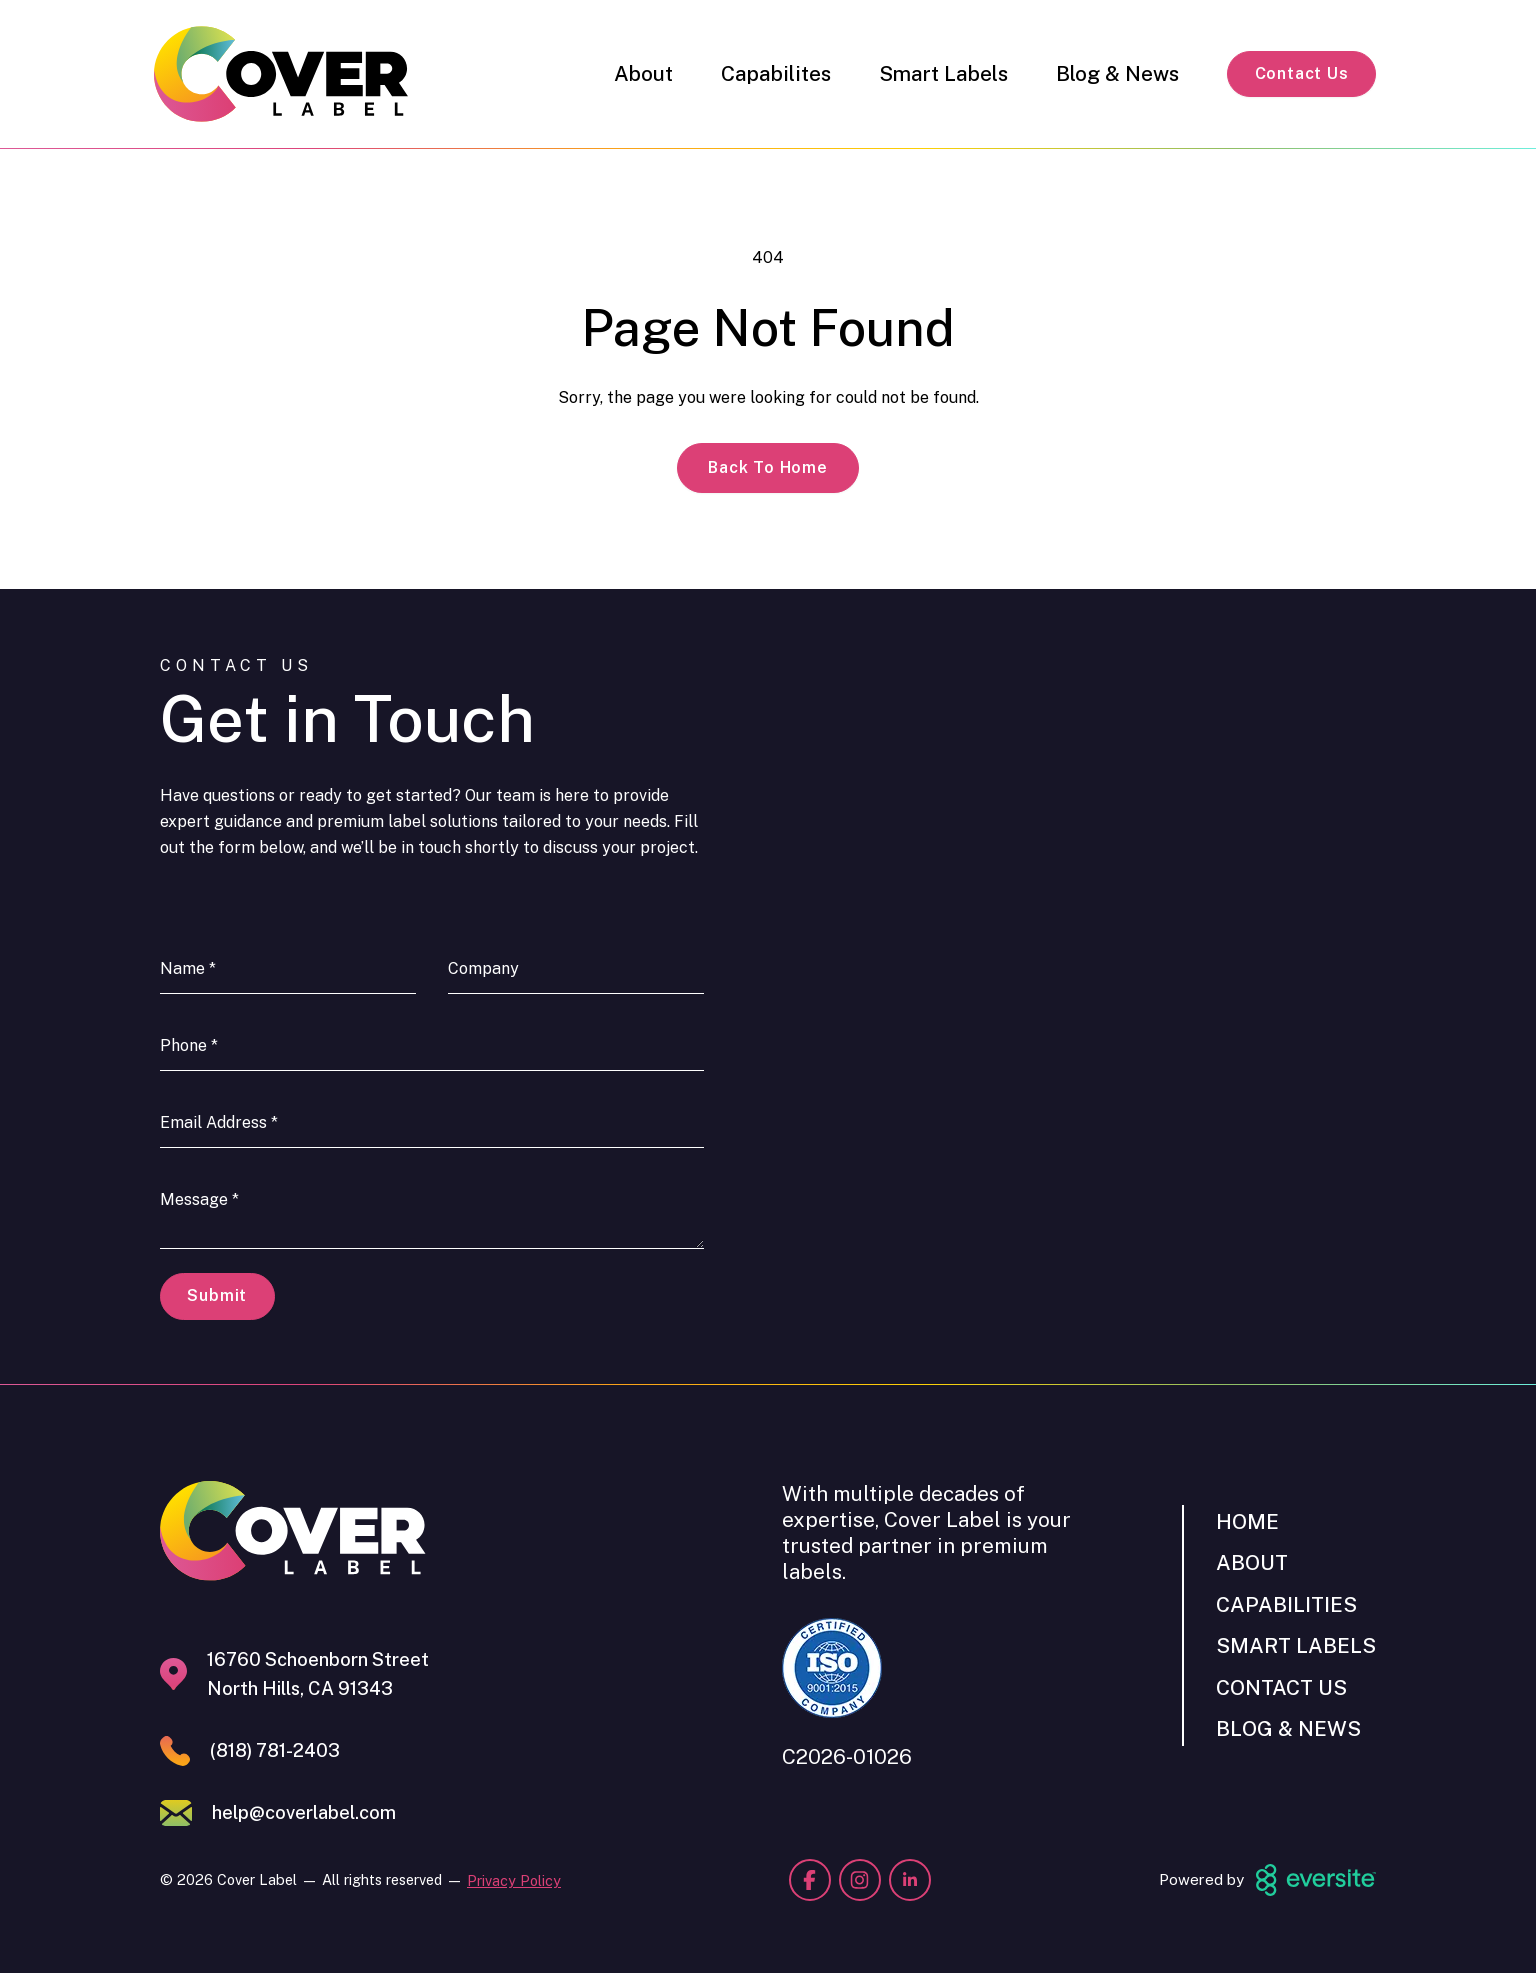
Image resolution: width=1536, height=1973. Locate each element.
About (643, 73)
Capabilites (776, 73)
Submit (217, 1295)
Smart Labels (943, 73)
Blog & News (1117, 73)
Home (1247, 1521)
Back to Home (768, 467)
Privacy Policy (514, 1880)
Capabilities (1286, 1604)
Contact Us (1302, 73)
